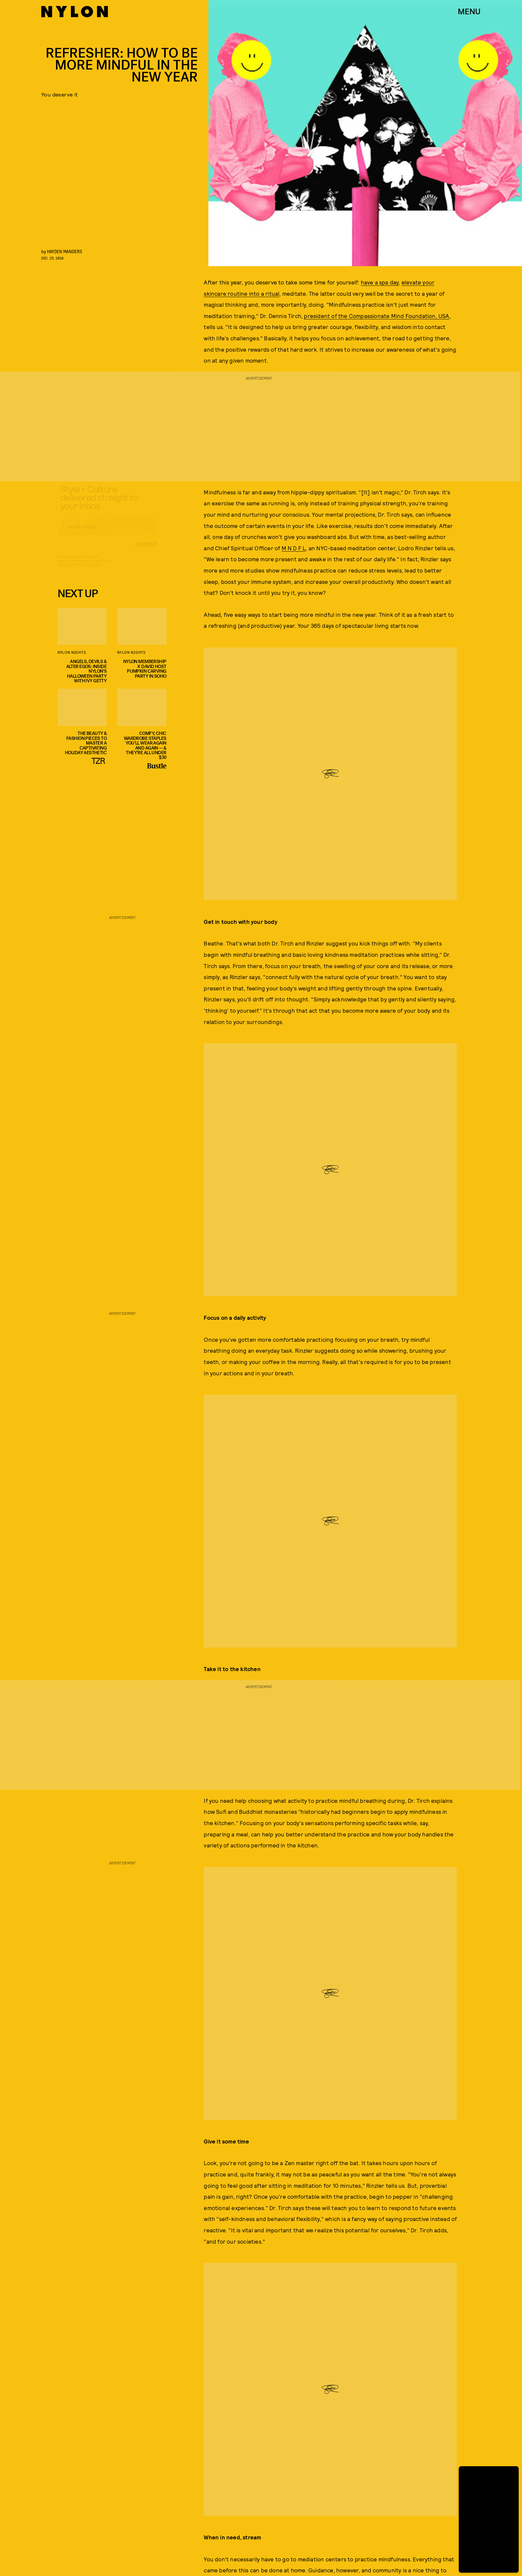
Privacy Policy (90, 570)
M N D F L (294, 548)
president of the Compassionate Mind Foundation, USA (376, 315)
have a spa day (380, 282)
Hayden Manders (64, 251)
